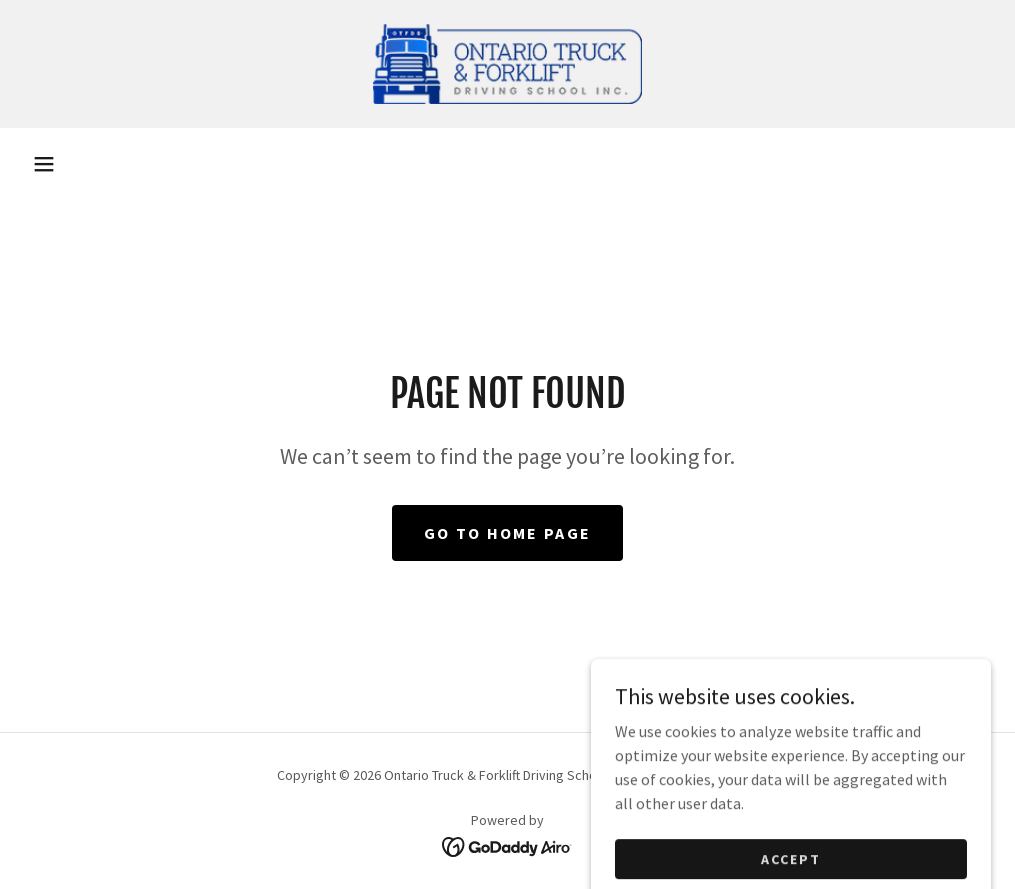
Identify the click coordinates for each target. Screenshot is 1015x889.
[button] (44, 164)
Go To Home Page (507, 533)
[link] (507, 64)
